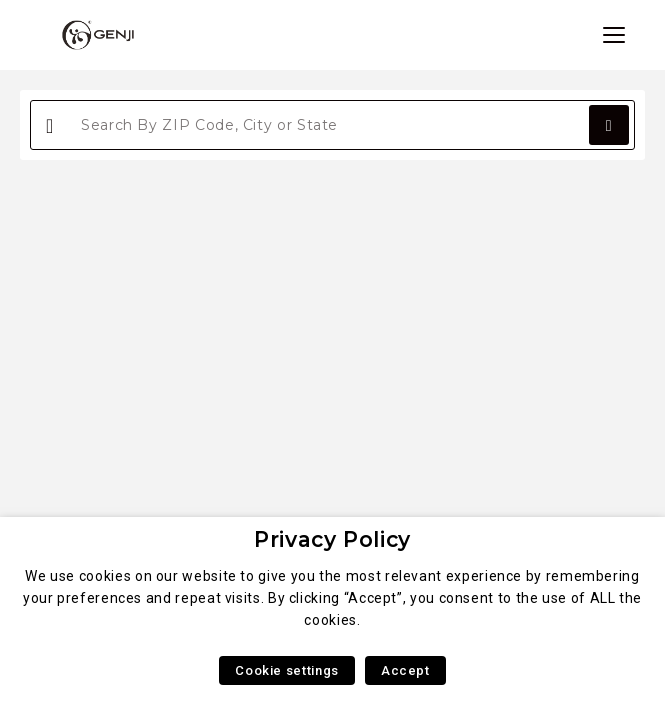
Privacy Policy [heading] (332, 539)
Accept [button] (405, 670)
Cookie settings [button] (287, 670)
